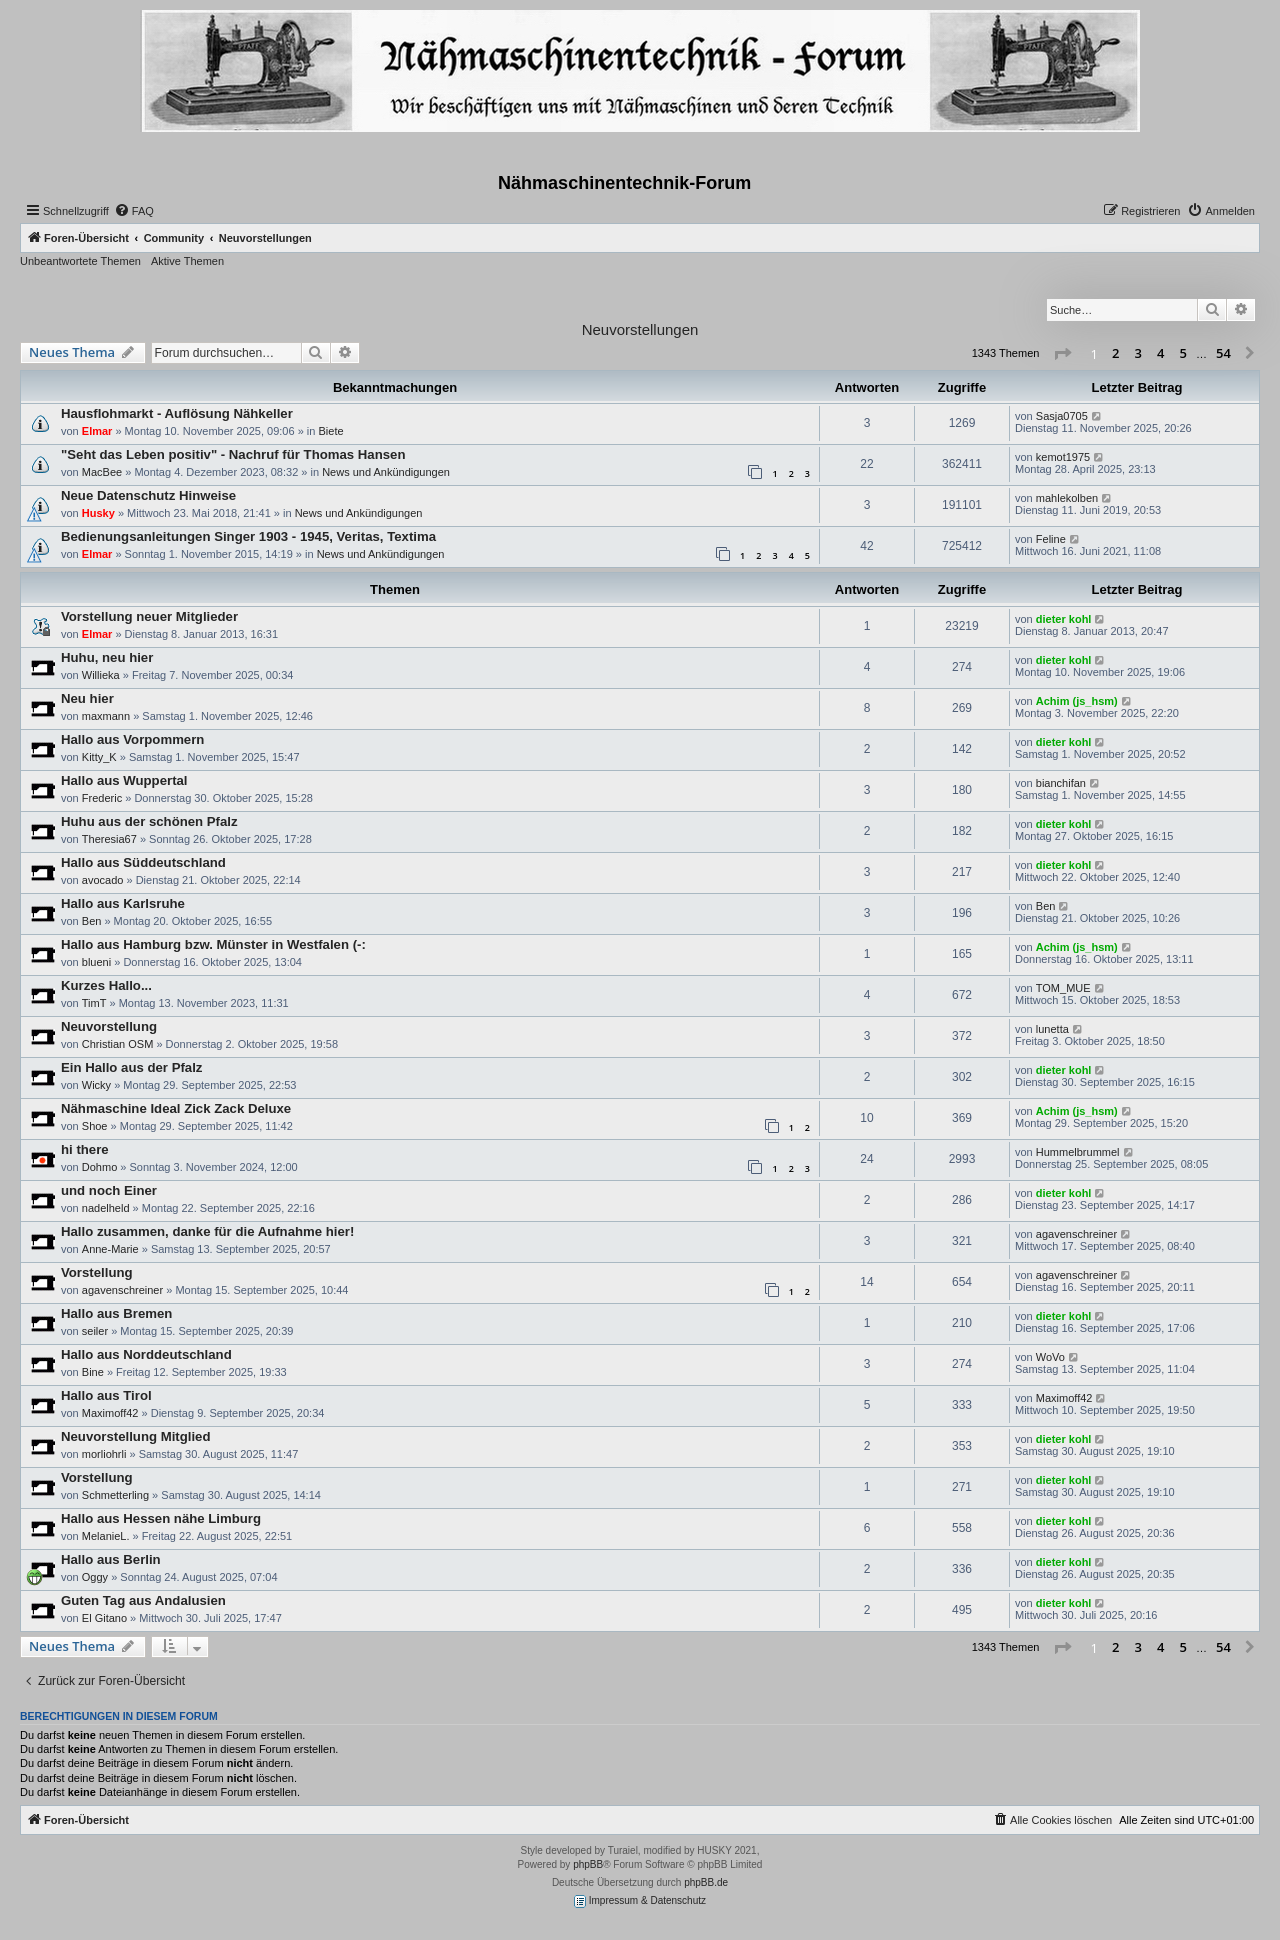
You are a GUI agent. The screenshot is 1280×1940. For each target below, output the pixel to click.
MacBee (102, 472)
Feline (1051, 539)
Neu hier (87, 698)
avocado (103, 880)
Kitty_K (99, 757)
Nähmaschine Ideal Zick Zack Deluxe (176, 1108)
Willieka (101, 675)
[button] (1062, 354)
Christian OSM (118, 1044)
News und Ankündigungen (386, 472)
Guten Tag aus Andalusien (143, 1600)
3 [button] (1138, 353)
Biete (330, 431)
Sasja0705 (1062, 416)
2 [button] (1115, 353)
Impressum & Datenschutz (640, 1901)
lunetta (1052, 1029)
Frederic (102, 798)
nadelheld (106, 1208)
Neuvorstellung (109, 1026)
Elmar (97, 431)
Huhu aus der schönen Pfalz (149, 821)
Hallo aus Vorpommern (132, 739)
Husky (98, 513)
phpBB (588, 1864)
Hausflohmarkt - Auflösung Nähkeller (177, 413)
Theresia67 (109, 839)
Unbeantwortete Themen (80, 261)
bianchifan (1061, 783)
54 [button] (1223, 353)
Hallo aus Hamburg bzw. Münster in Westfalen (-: (213, 944)
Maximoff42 (110, 1413)
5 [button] (1183, 353)
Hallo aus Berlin (111, 1559)
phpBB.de (706, 1882)
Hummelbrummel (1078, 1152)
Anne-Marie (110, 1249)
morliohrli (104, 1454)
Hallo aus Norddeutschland (146, 1354)
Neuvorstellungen (640, 329)
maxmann (106, 716)
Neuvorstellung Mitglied (135, 1436)
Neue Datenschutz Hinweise (148, 495)
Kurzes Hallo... (106, 985)
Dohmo (99, 1167)
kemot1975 (1063, 457)
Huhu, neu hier (107, 657)
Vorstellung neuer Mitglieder (149, 616)
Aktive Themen (187, 261)
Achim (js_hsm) (1077, 701)
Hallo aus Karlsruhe (123, 903)
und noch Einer (109, 1190)
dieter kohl (1064, 619)
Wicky (96, 1085)
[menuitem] (134, 211)
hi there (85, 1149)
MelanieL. (106, 1536)
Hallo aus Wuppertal (124, 780)
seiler (95, 1331)
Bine (93, 1372)
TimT (94, 1003)
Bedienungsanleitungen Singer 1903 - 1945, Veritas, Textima (248, 536)
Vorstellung (97, 1272)
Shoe (95, 1126)
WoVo (1050, 1357)
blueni (96, 962)
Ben (92, 921)
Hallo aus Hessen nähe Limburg (161, 1518)
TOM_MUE (1063, 988)
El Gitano (104, 1618)
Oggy (95, 1577)
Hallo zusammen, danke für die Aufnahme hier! (207, 1231)
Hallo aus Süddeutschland (143, 862)
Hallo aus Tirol (106, 1395)
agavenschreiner (1076, 1234)
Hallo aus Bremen (116, 1313)
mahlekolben (1067, 498)
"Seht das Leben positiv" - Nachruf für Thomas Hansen (233, 454)
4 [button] (1160, 353)
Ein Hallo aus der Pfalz (131, 1067)
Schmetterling (115, 1495)
